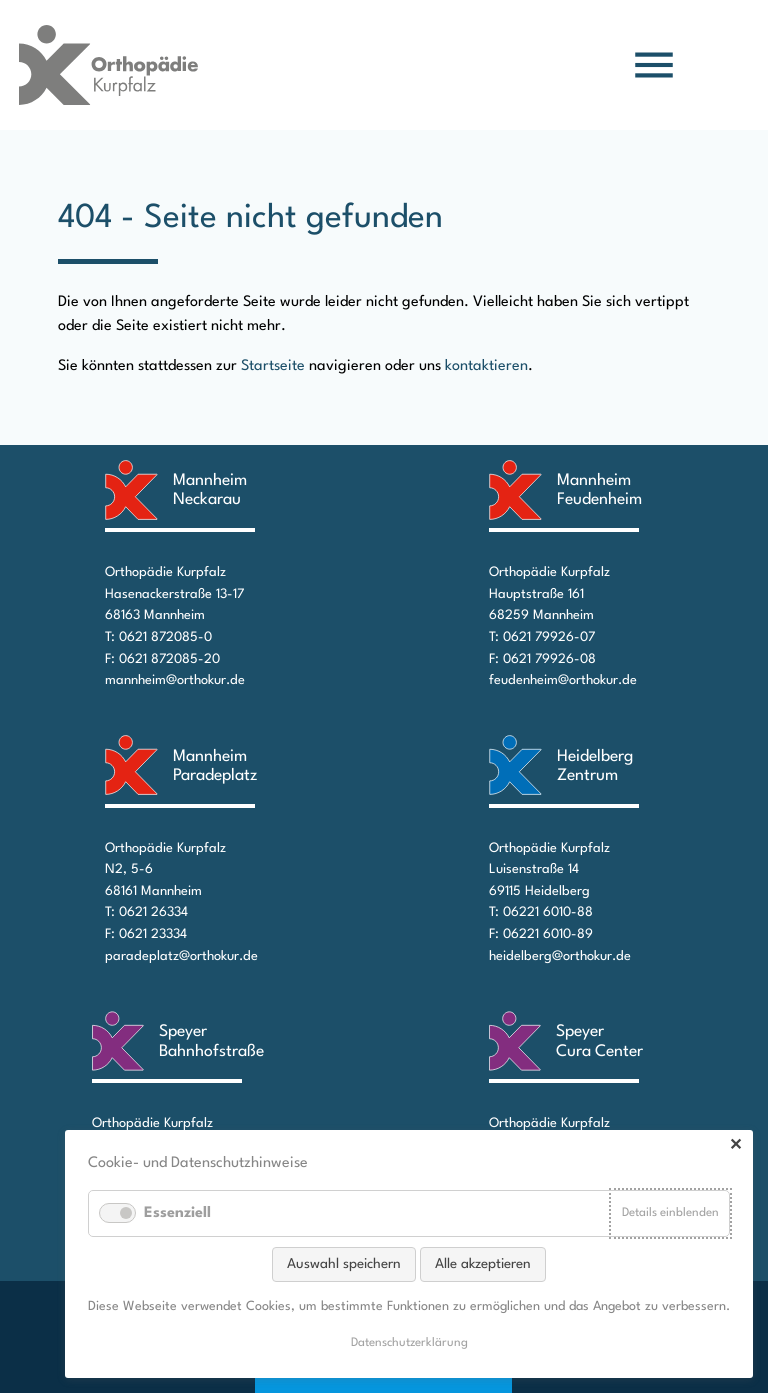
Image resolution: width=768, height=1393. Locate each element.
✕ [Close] (735, 1146)
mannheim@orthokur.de (175, 680)
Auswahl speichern (344, 1264)
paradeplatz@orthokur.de (181, 956)
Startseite (273, 366)
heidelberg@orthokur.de (560, 956)
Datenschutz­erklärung (409, 1343)
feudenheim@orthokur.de (563, 680)
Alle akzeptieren (483, 1264)
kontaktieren (486, 366)
